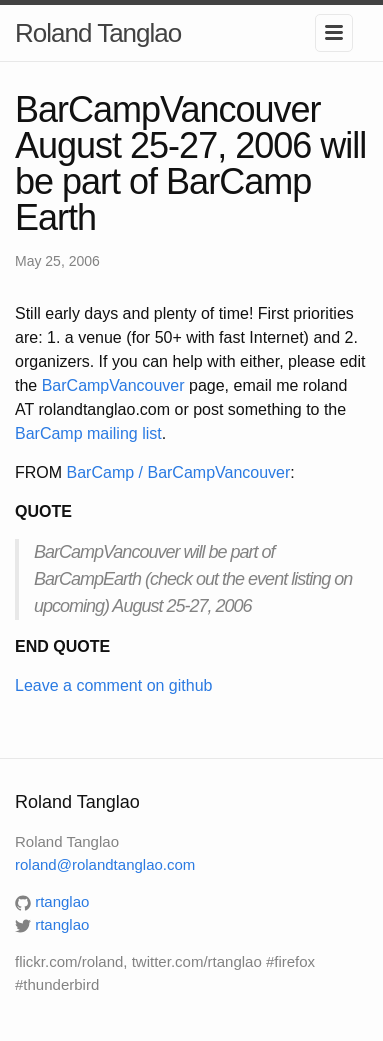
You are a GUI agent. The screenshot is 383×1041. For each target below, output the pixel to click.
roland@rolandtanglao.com (105, 864)
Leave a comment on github (113, 685)
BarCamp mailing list (88, 433)
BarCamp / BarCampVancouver (179, 472)
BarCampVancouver (113, 385)
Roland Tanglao (98, 33)
